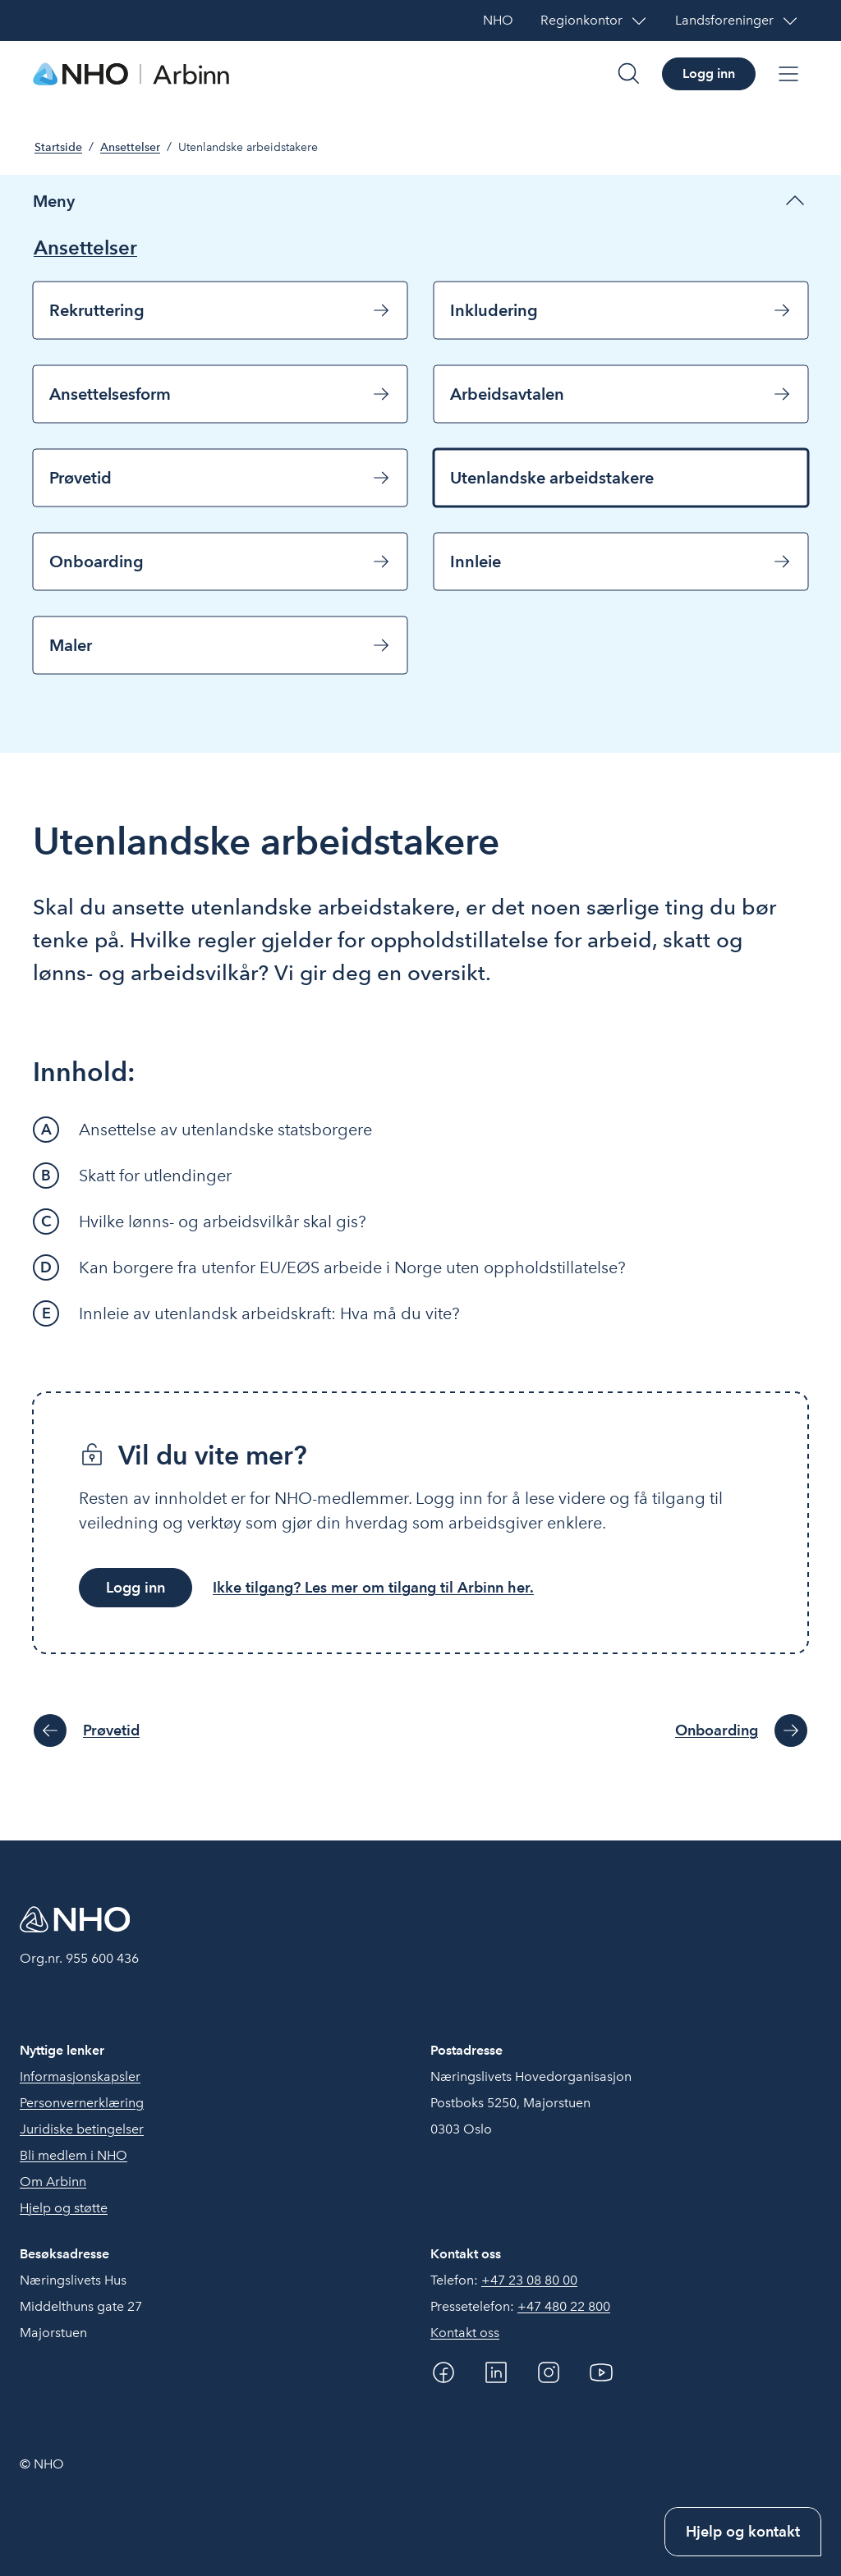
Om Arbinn (53, 2181)
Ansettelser (130, 147)
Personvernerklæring (82, 2103)
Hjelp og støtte (64, 2208)
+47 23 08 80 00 (529, 2280)
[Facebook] (443, 2372)
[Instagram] (548, 2372)
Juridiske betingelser (82, 2129)
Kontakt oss (464, 2332)
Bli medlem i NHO (73, 2155)
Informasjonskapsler (80, 2076)
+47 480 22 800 (563, 2306)
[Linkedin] (496, 2372)
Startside (58, 147)
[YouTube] (601, 2372)
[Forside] (131, 73)
